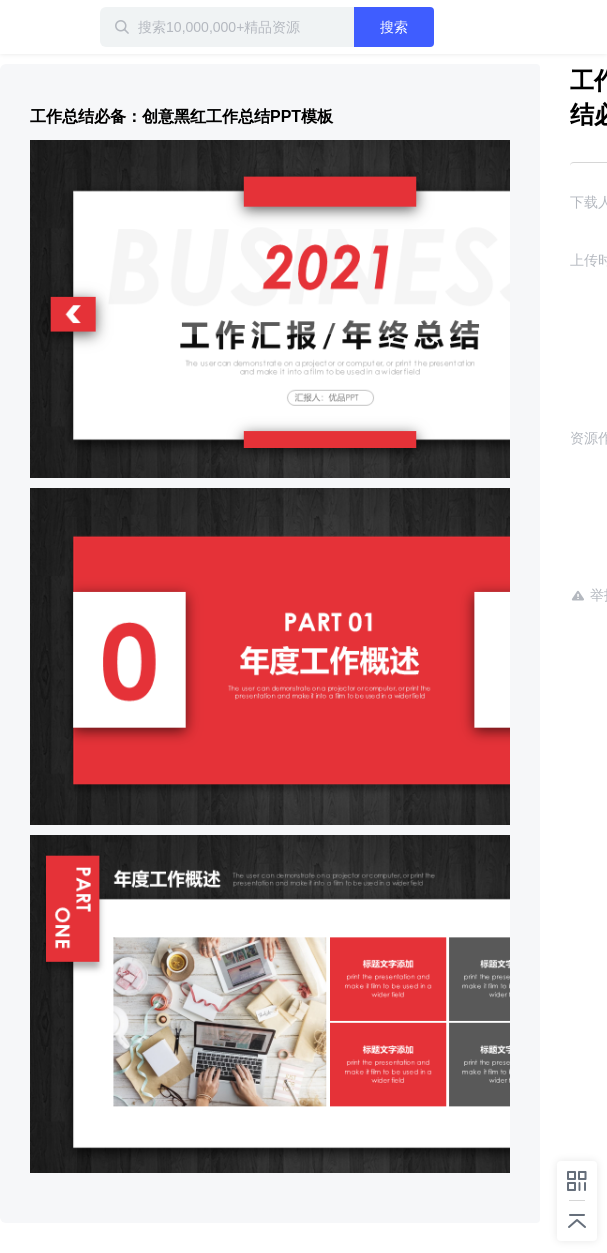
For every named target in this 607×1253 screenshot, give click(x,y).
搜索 (394, 27)
